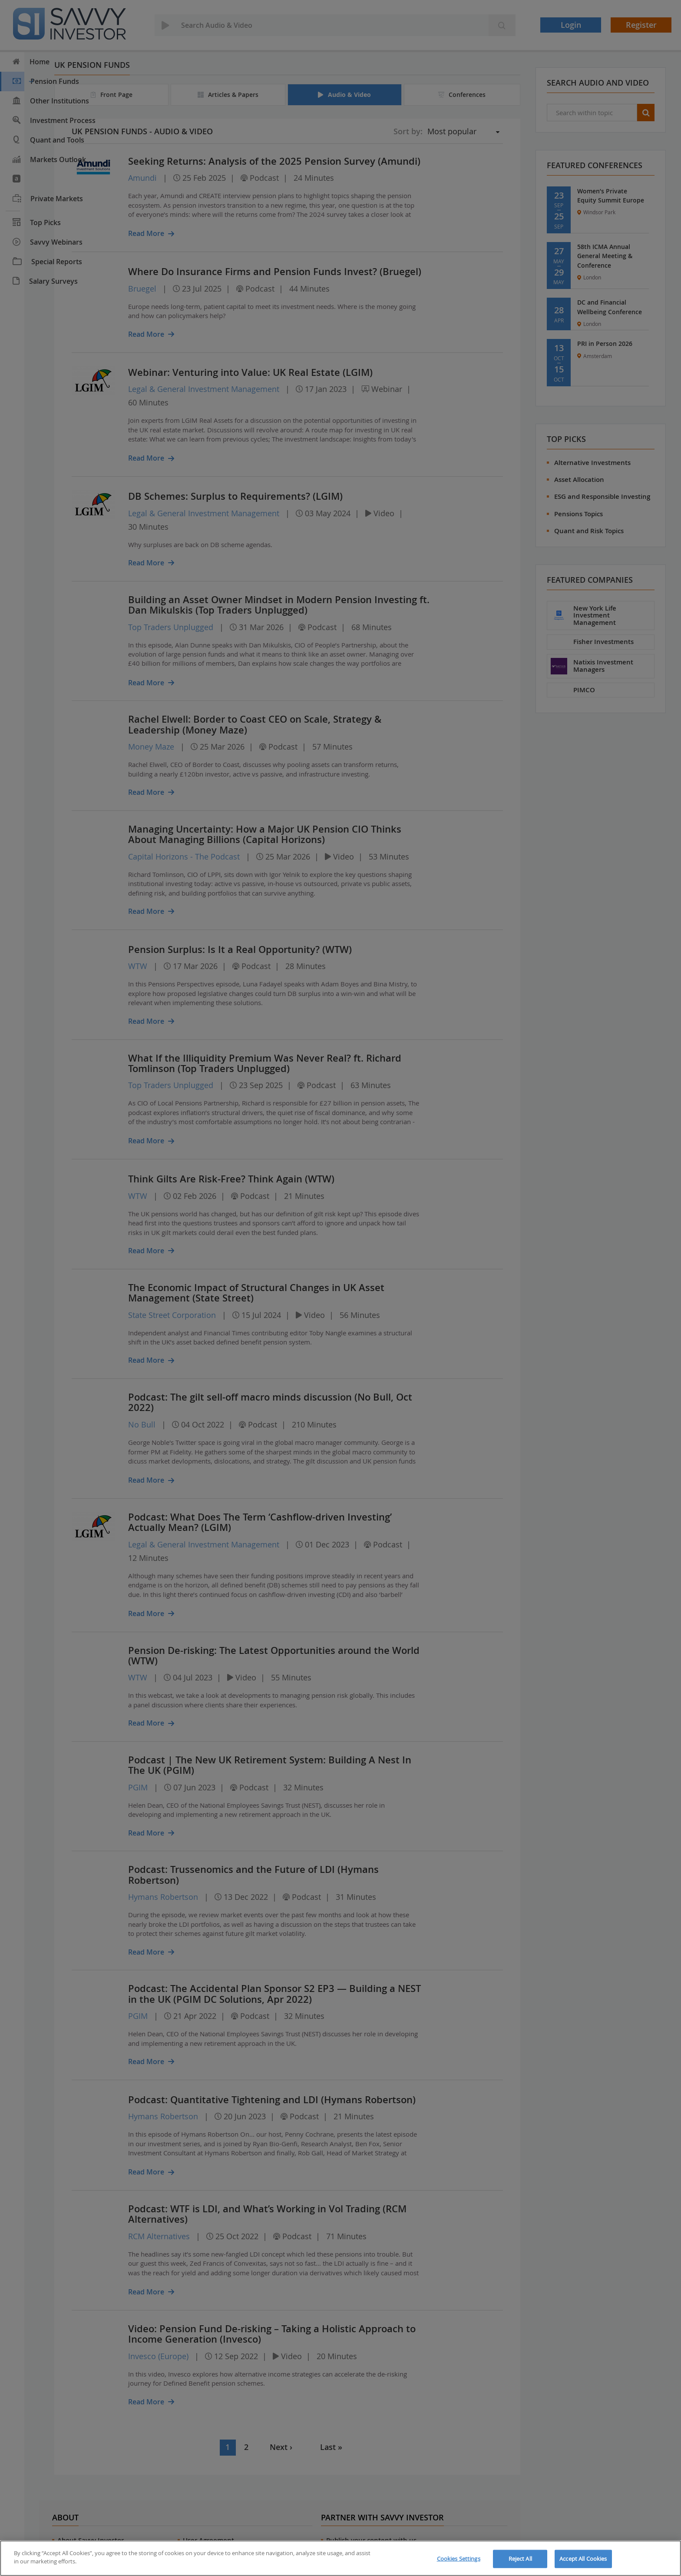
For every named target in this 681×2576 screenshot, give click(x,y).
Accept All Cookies (583, 2559)
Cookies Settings (458, 2559)
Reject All (520, 2559)
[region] (340, 2558)
